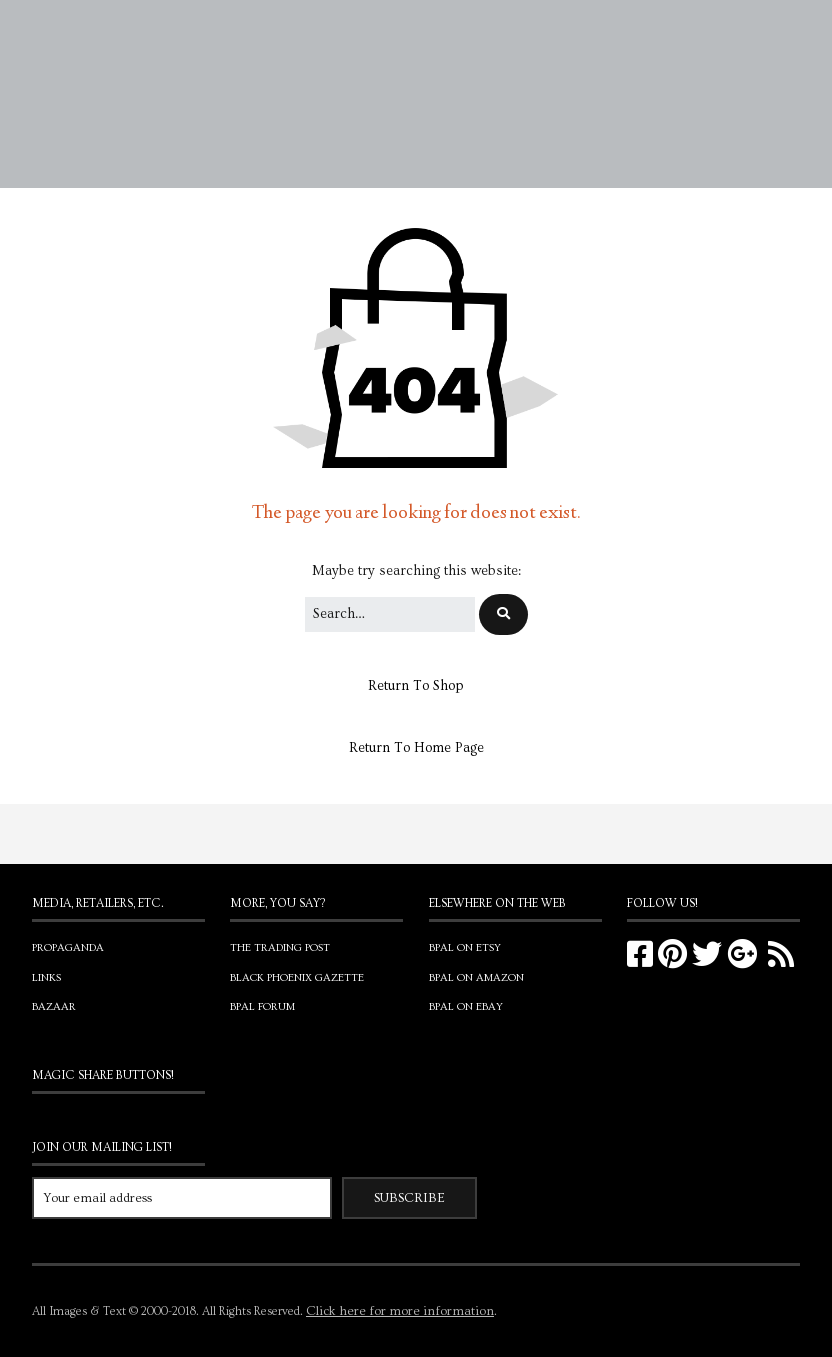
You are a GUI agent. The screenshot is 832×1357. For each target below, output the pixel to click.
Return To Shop (416, 686)
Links (46, 977)
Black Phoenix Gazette (297, 977)
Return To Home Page (416, 748)
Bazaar (54, 1006)
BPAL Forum (262, 1006)
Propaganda (68, 947)
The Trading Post (280, 947)
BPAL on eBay (466, 1006)
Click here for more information (400, 1311)
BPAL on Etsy (465, 947)
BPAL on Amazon (476, 977)
